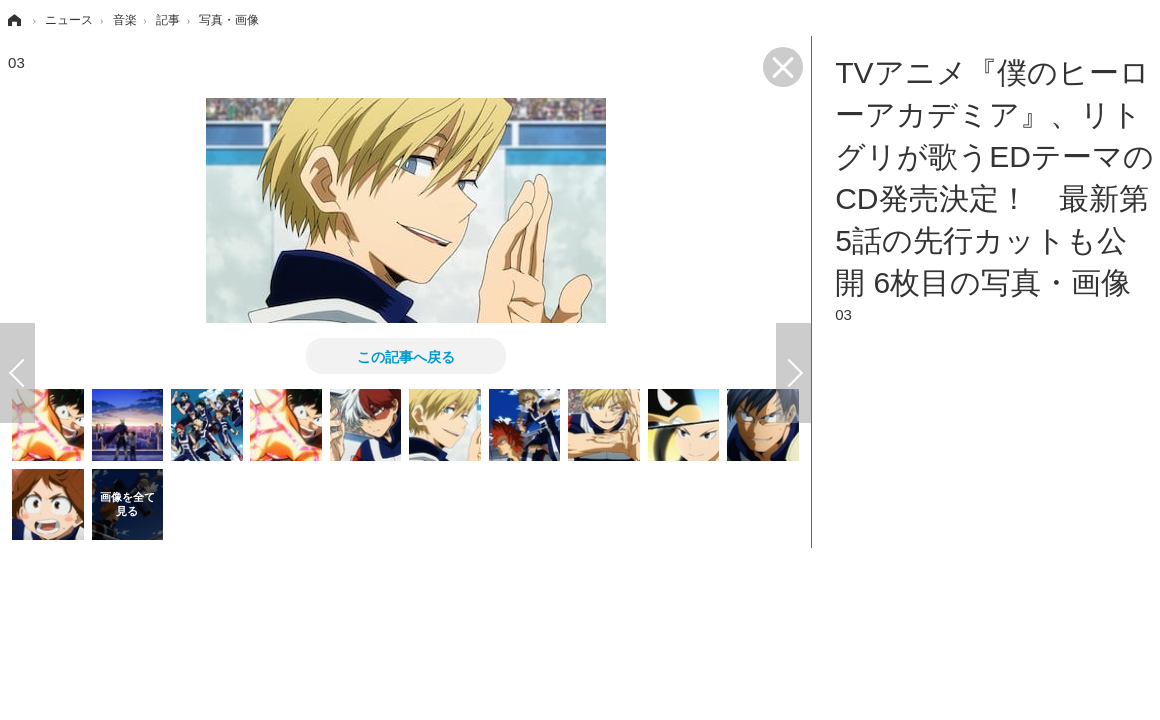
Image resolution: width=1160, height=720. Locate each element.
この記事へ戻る (406, 356)
